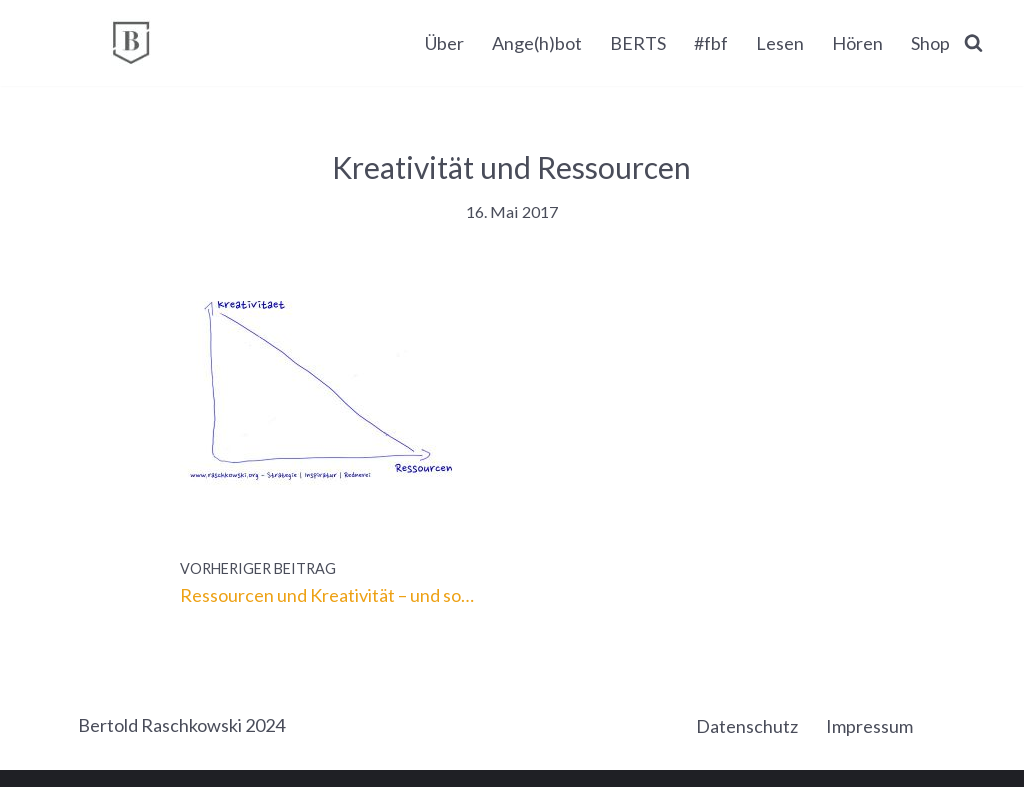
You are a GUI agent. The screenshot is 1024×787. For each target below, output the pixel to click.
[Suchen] (973, 42)
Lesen (780, 43)
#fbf (711, 43)
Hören (857, 43)
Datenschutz (747, 726)
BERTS (638, 43)
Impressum (869, 726)
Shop (930, 43)
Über (444, 43)
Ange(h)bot (537, 43)
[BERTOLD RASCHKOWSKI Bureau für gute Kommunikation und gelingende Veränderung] (131, 43)
